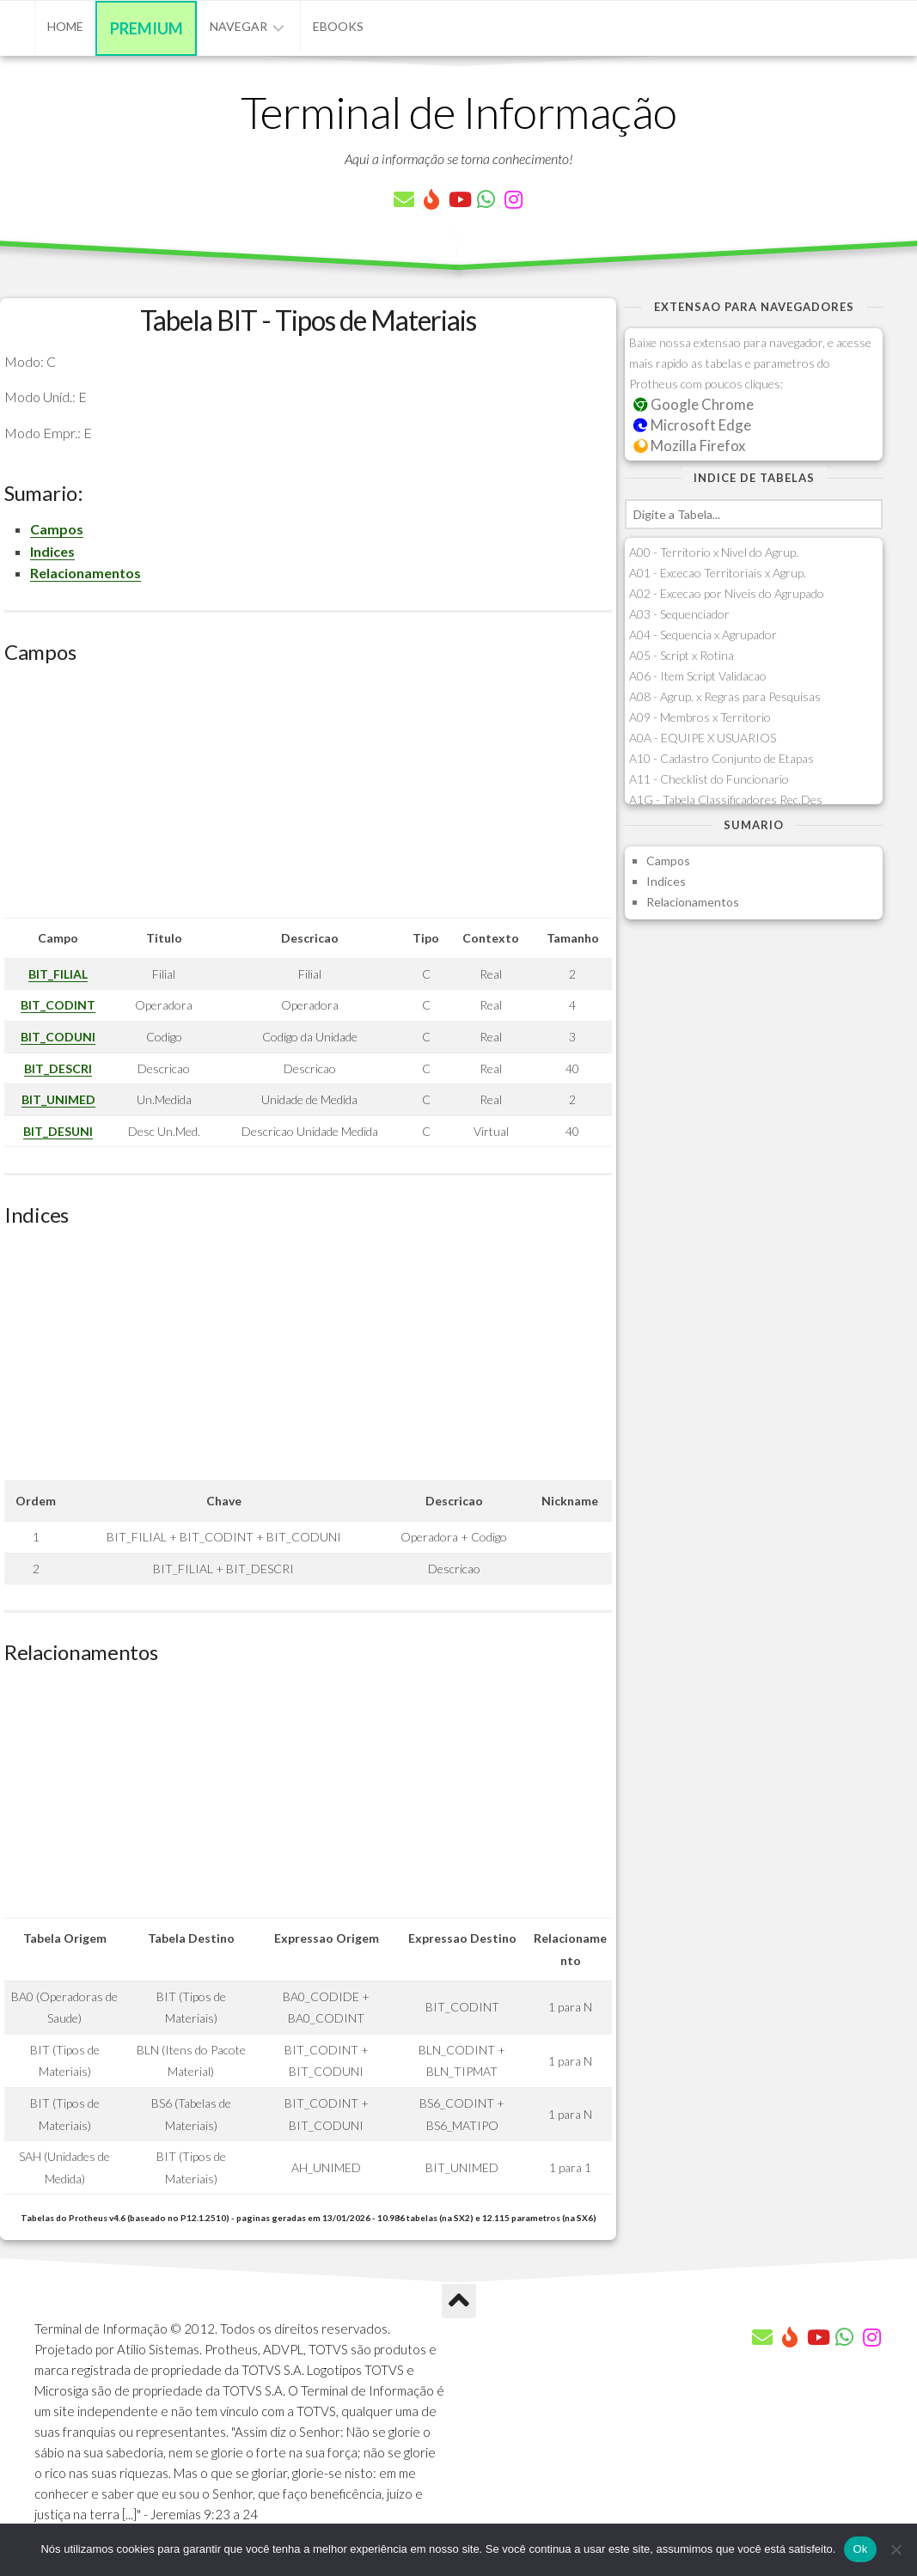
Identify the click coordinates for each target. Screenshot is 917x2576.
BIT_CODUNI (58, 1036)
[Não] (895, 2549)
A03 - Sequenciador (679, 614)
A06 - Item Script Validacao (698, 675)
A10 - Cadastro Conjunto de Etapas (721, 758)
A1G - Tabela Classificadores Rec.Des (725, 799)
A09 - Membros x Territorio (700, 717)
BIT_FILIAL (58, 974)
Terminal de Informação (459, 111)
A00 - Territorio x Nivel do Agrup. (713, 552)
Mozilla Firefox (689, 445)
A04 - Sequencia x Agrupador (703, 634)
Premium (146, 28)
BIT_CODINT (58, 1005)
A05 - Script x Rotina (681, 655)
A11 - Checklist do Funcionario (709, 779)
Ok (860, 2548)
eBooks (338, 26)
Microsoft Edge (692, 425)
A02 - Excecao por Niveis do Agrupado (726, 593)
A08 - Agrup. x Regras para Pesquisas (725, 696)
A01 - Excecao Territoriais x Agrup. (717, 572)
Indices (52, 551)
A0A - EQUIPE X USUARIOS (702, 737)
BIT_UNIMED (58, 1099)
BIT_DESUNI (58, 1131)
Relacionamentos (85, 573)
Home (65, 26)
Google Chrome (693, 404)
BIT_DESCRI (58, 1068)
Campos (56, 529)
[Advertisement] (308, 797)
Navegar (238, 26)
